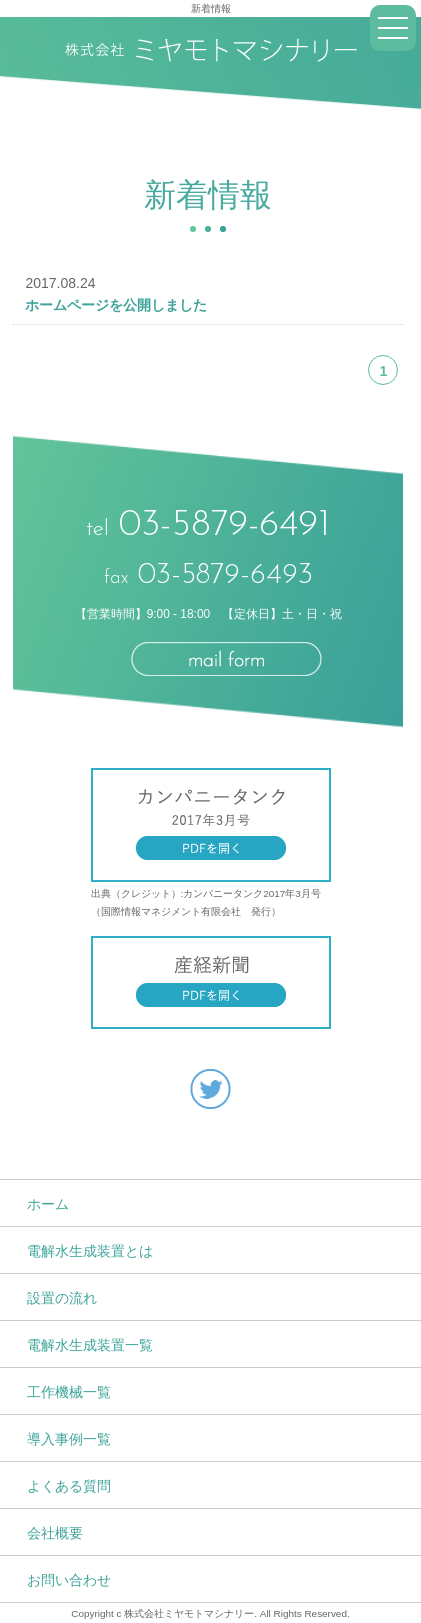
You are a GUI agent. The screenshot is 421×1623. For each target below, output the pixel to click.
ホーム (48, 1204)
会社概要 (55, 1533)
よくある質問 (69, 1486)
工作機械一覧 (69, 1392)
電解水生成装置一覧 (90, 1345)
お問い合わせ (69, 1580)
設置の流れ (62, 1298)
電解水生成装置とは (90, 1251)
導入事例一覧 (69, 1439)
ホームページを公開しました (116, 305)
